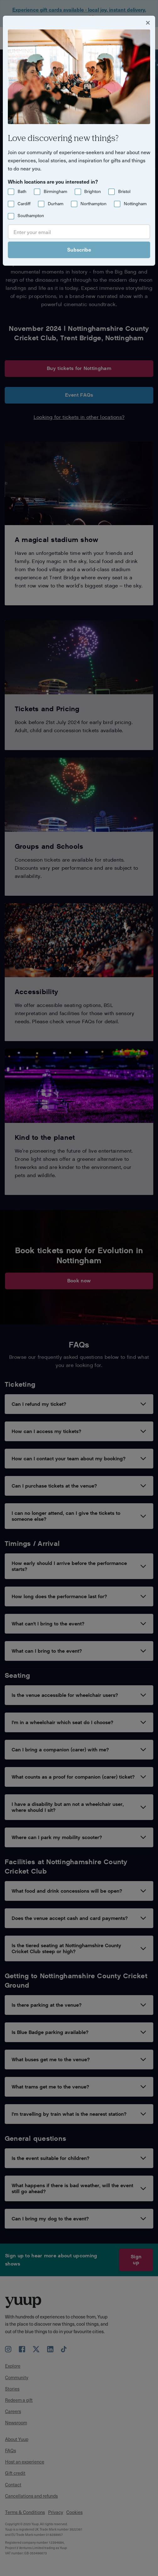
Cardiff (24, 203)
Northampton (93, 203)
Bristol (124, 191)
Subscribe (79, 249)
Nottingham (135, 203)
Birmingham (55, 191)
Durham (55, 203)
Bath (22, 191)
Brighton (92, 191)
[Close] (148, 22)
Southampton (31, 215)
